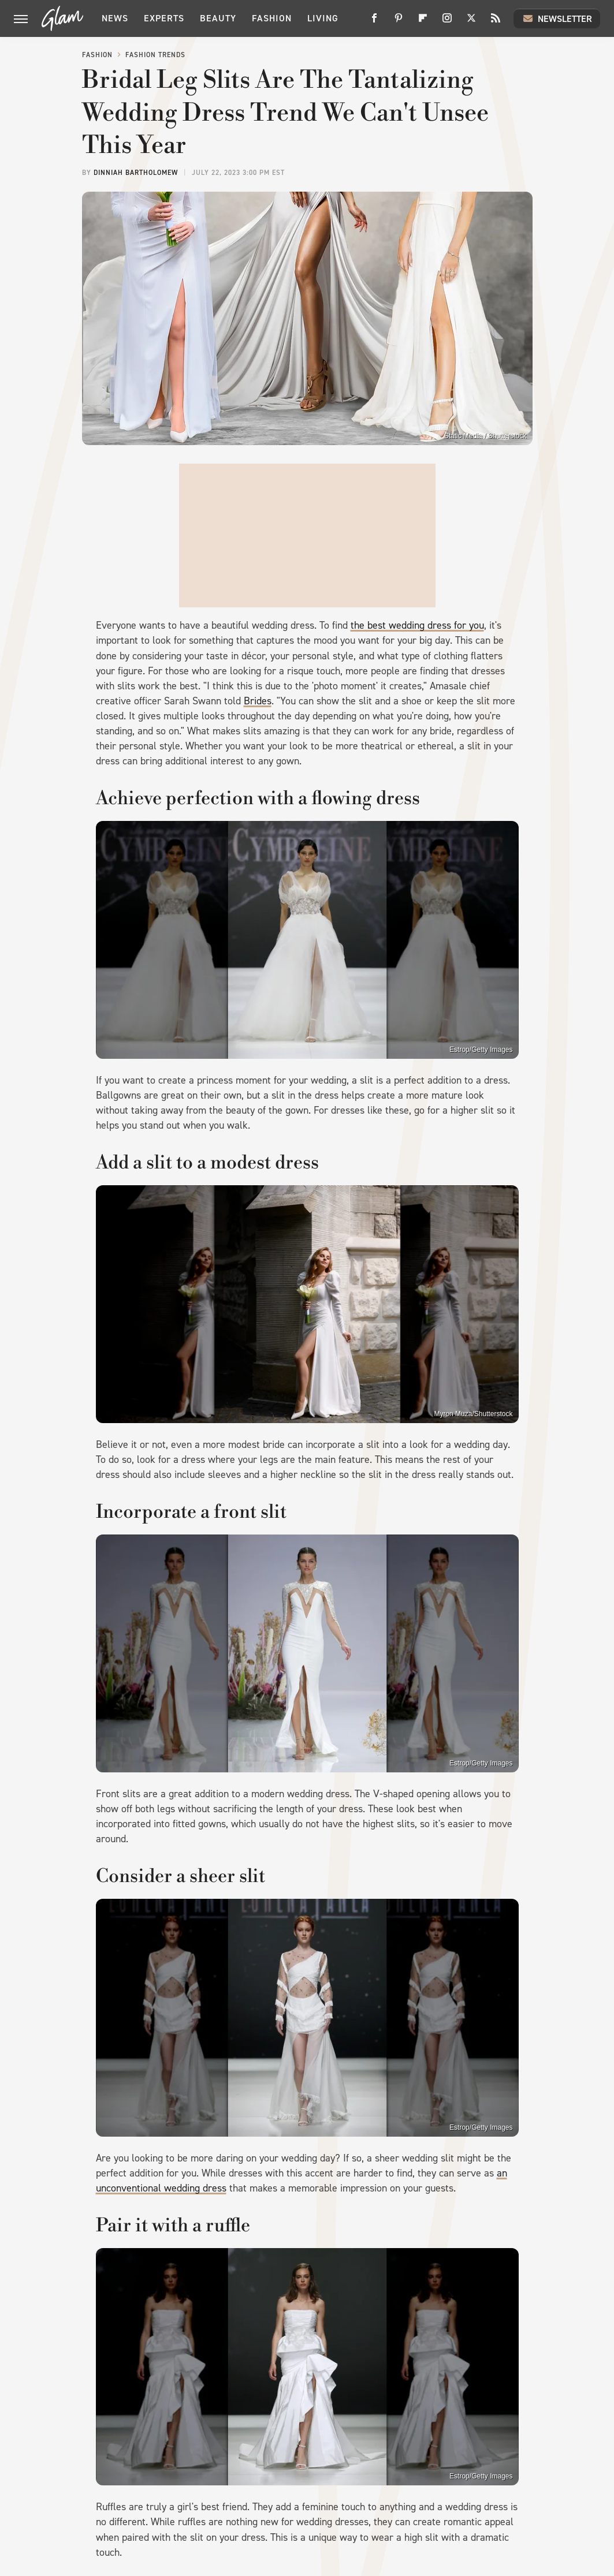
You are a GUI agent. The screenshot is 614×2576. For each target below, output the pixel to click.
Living (322, 18)
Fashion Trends (155, 54)
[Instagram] (447, 22)
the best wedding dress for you (417, 625)
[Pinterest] (398, 22)
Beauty (218, 18)
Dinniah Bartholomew (136, 172)
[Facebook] (374, 22)
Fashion (272, 18)
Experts (164, 18)
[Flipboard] (422, 22)
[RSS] (495, 22)
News (115, 18)
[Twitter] (471, 22)
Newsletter (557, 18)
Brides (257, 701)
